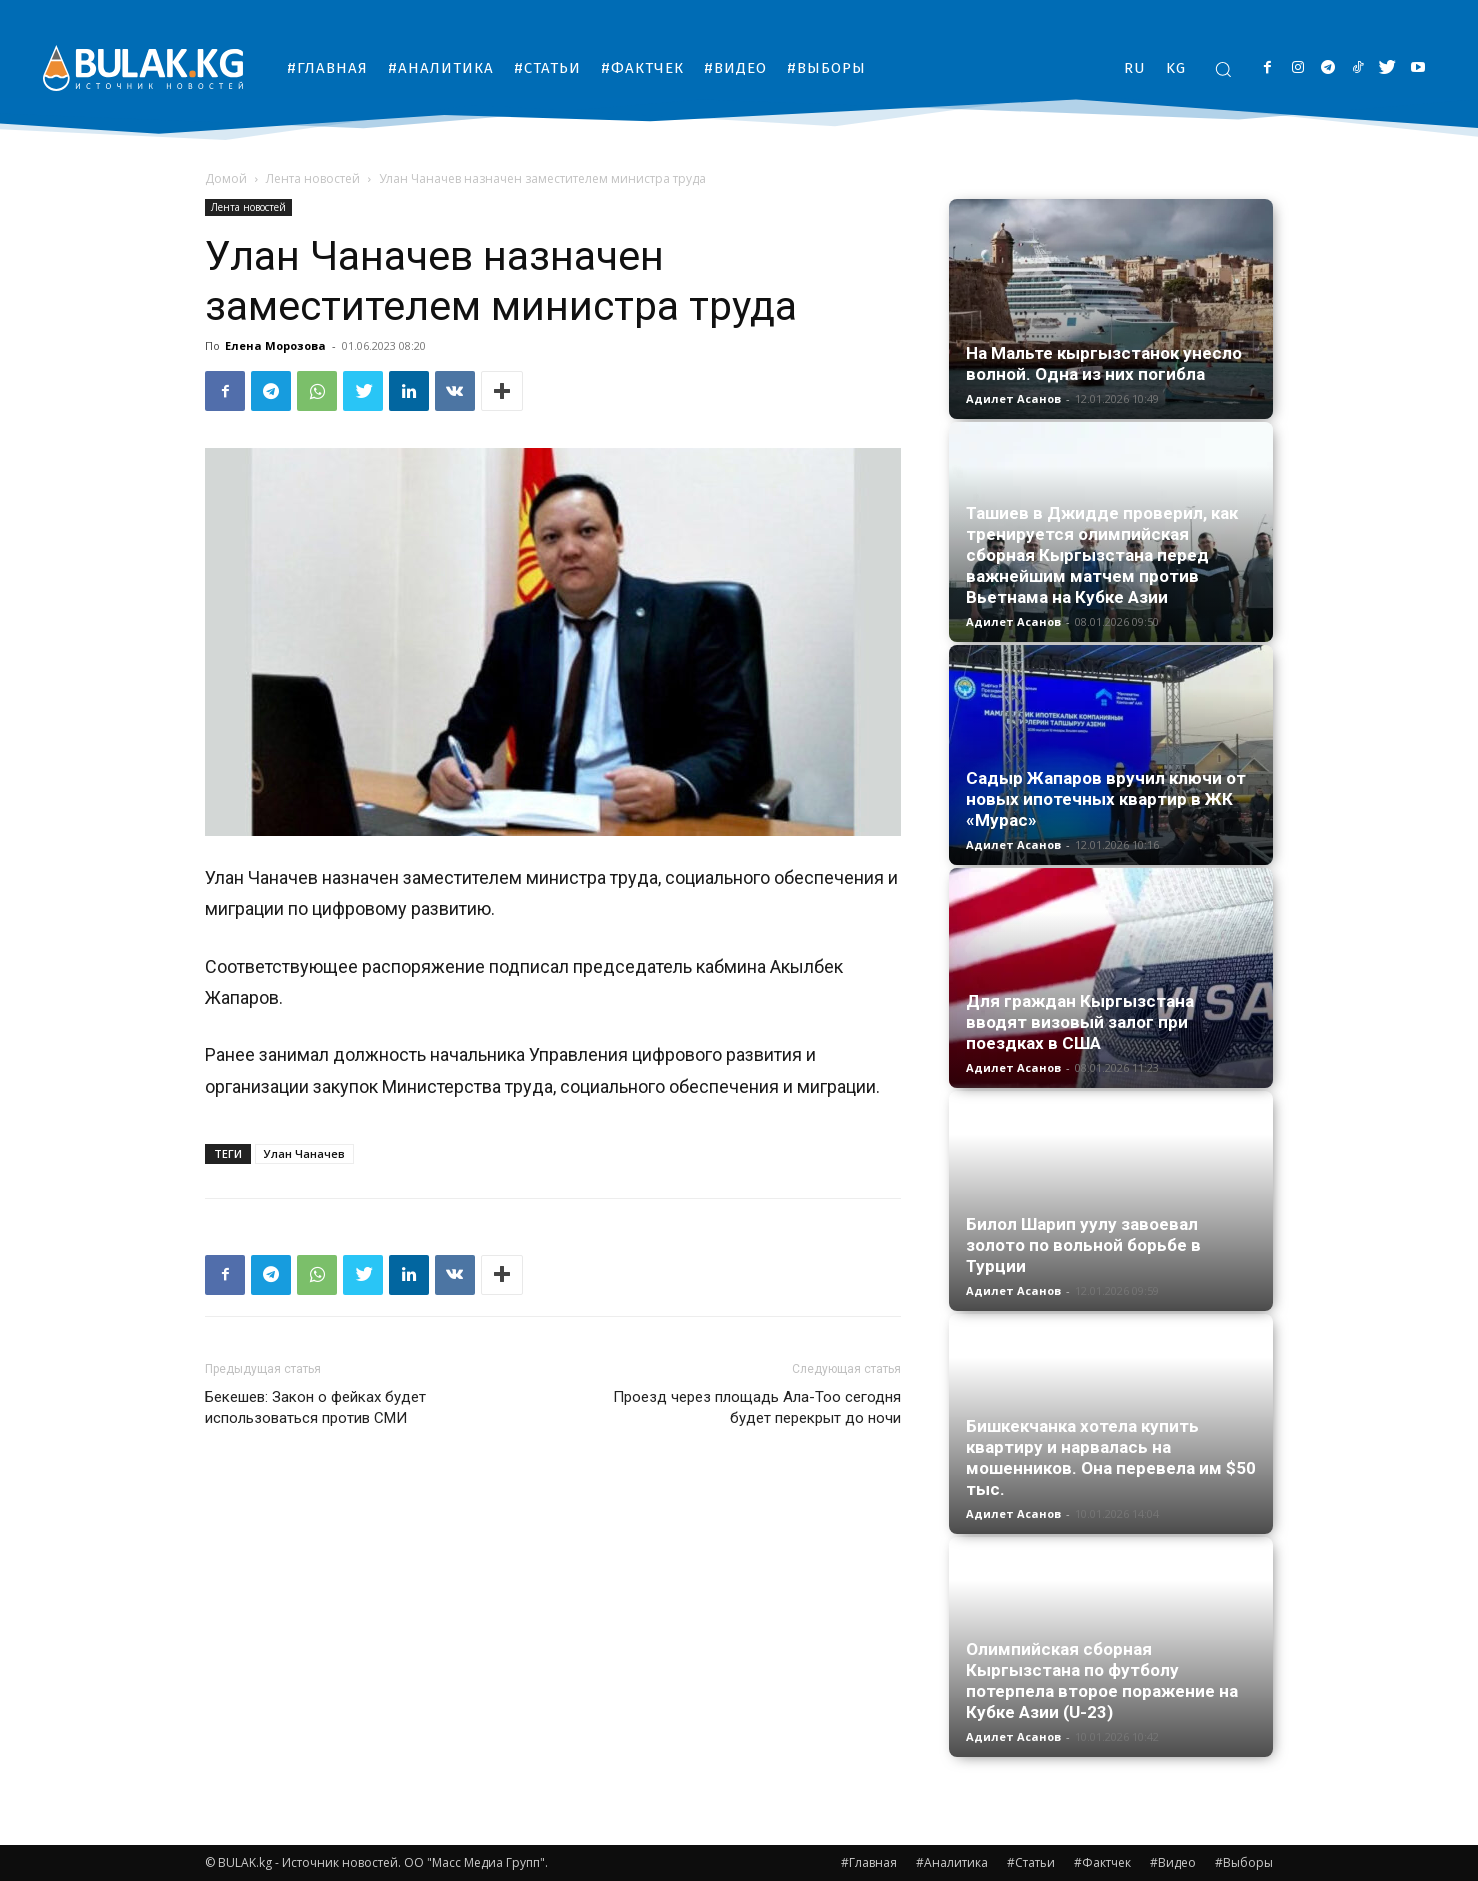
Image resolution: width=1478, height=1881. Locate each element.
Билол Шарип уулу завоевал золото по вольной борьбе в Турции (1083, 1245)
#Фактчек (1102, 1862)
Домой (226, 178)
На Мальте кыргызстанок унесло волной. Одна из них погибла (1104, 363)
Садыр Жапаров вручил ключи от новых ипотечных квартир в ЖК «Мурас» (1106, 799)
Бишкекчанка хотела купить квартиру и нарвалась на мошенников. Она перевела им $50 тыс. (1111, 1457)
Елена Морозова (275, 345)
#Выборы (1244, 1862)
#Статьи (1031, 1862)
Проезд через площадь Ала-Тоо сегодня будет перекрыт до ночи (757, 1407)
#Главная (869, 1862)
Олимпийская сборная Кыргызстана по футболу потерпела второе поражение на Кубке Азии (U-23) (1102, 1680)
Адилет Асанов (1013, 398)
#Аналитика (952, 1862)
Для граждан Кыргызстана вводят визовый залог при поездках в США (1080, 1022)
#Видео (1173, 1862)
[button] (1223, 69)
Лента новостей (313, 178)
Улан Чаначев (304, 1153)
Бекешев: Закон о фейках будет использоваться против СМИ (315, 1407)
